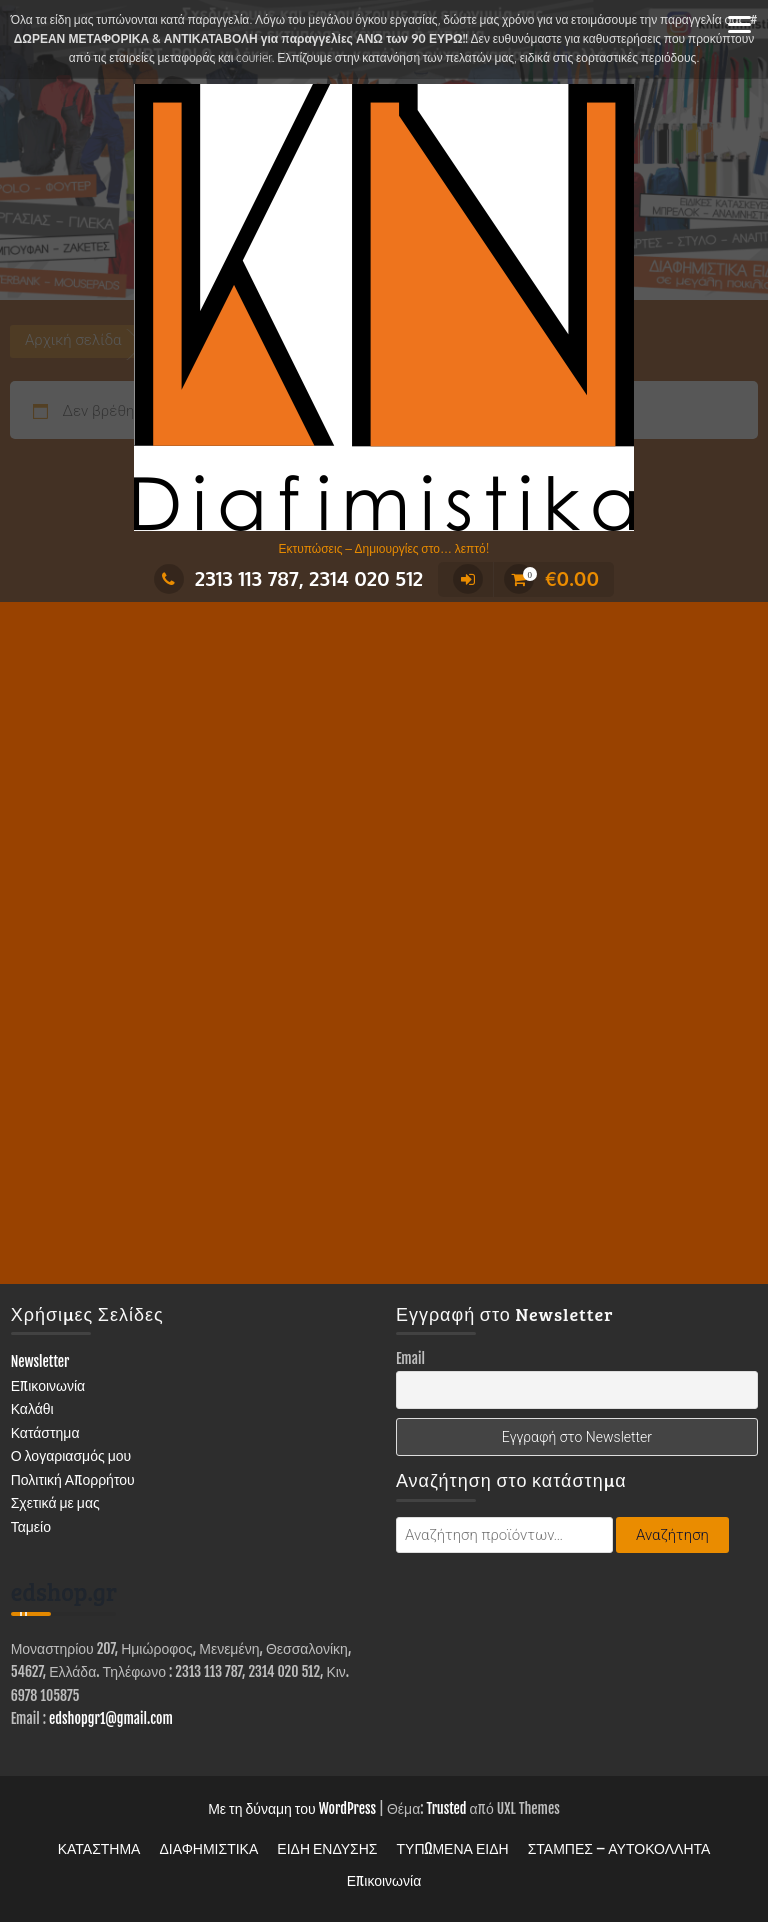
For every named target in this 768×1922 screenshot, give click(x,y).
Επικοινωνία (48, 1385)
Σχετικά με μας (55, 1502)
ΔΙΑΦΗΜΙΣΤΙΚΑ (208, 1848)
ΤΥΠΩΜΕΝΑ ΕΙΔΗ (453, 1848)
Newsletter (40, 1361)
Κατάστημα (45, 1432)
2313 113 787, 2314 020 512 (288, 578)
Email (410, 1358)
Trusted (447, 1808)
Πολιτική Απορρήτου (73, 1479)
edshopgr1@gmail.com (111, 1718)
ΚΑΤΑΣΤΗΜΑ (99, 1848)
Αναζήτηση (672, 1535)
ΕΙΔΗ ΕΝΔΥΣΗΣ (327, 1848)
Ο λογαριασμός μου (71, 1455)
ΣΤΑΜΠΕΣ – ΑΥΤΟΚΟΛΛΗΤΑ (619, 1848)
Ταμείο (31, 1526)
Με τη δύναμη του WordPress (292, 1808)
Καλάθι (32, 1408)
